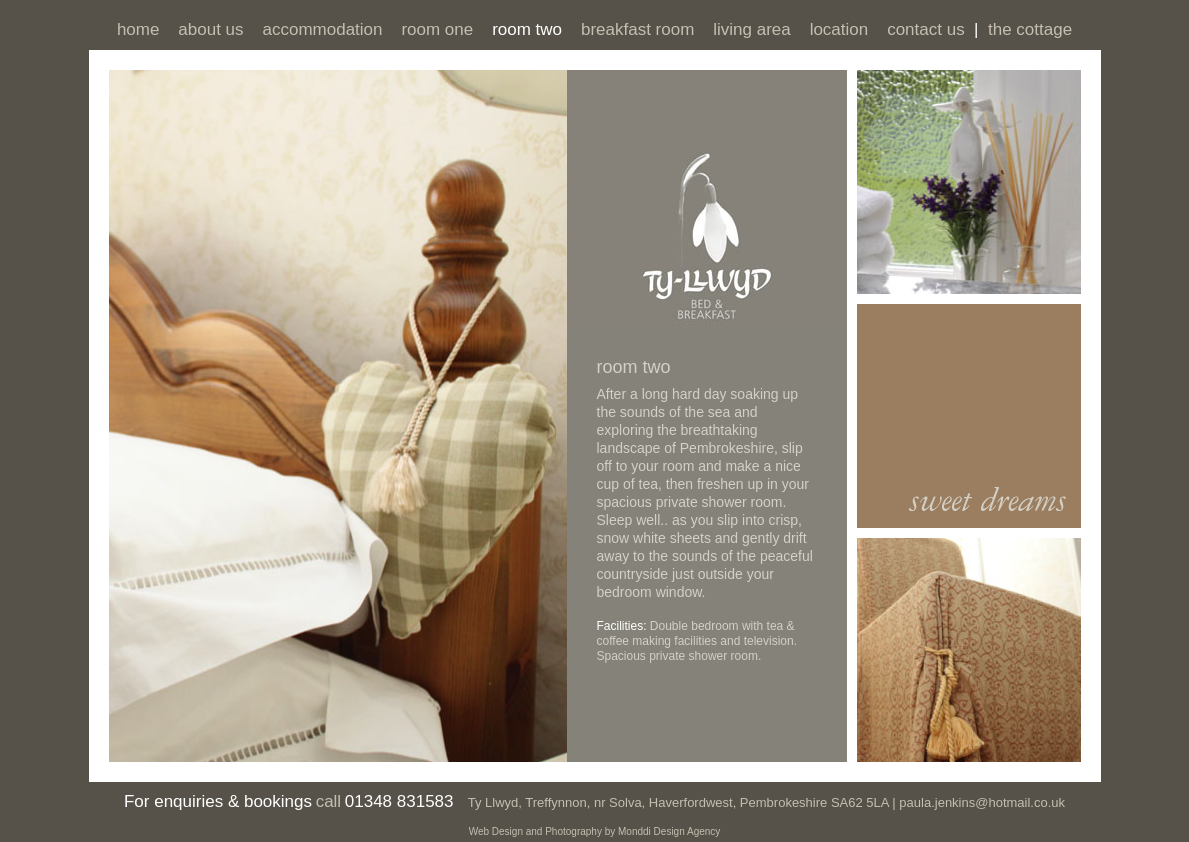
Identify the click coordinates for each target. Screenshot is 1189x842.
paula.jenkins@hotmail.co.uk (980, 802)
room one (437, 29)
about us (210, 29)
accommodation (322, 29)
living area (752, 29)
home (138, 29)
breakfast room (637, 29)
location (839, 29)
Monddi (634, 831)
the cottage (1030, 29)
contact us (926, 29)
